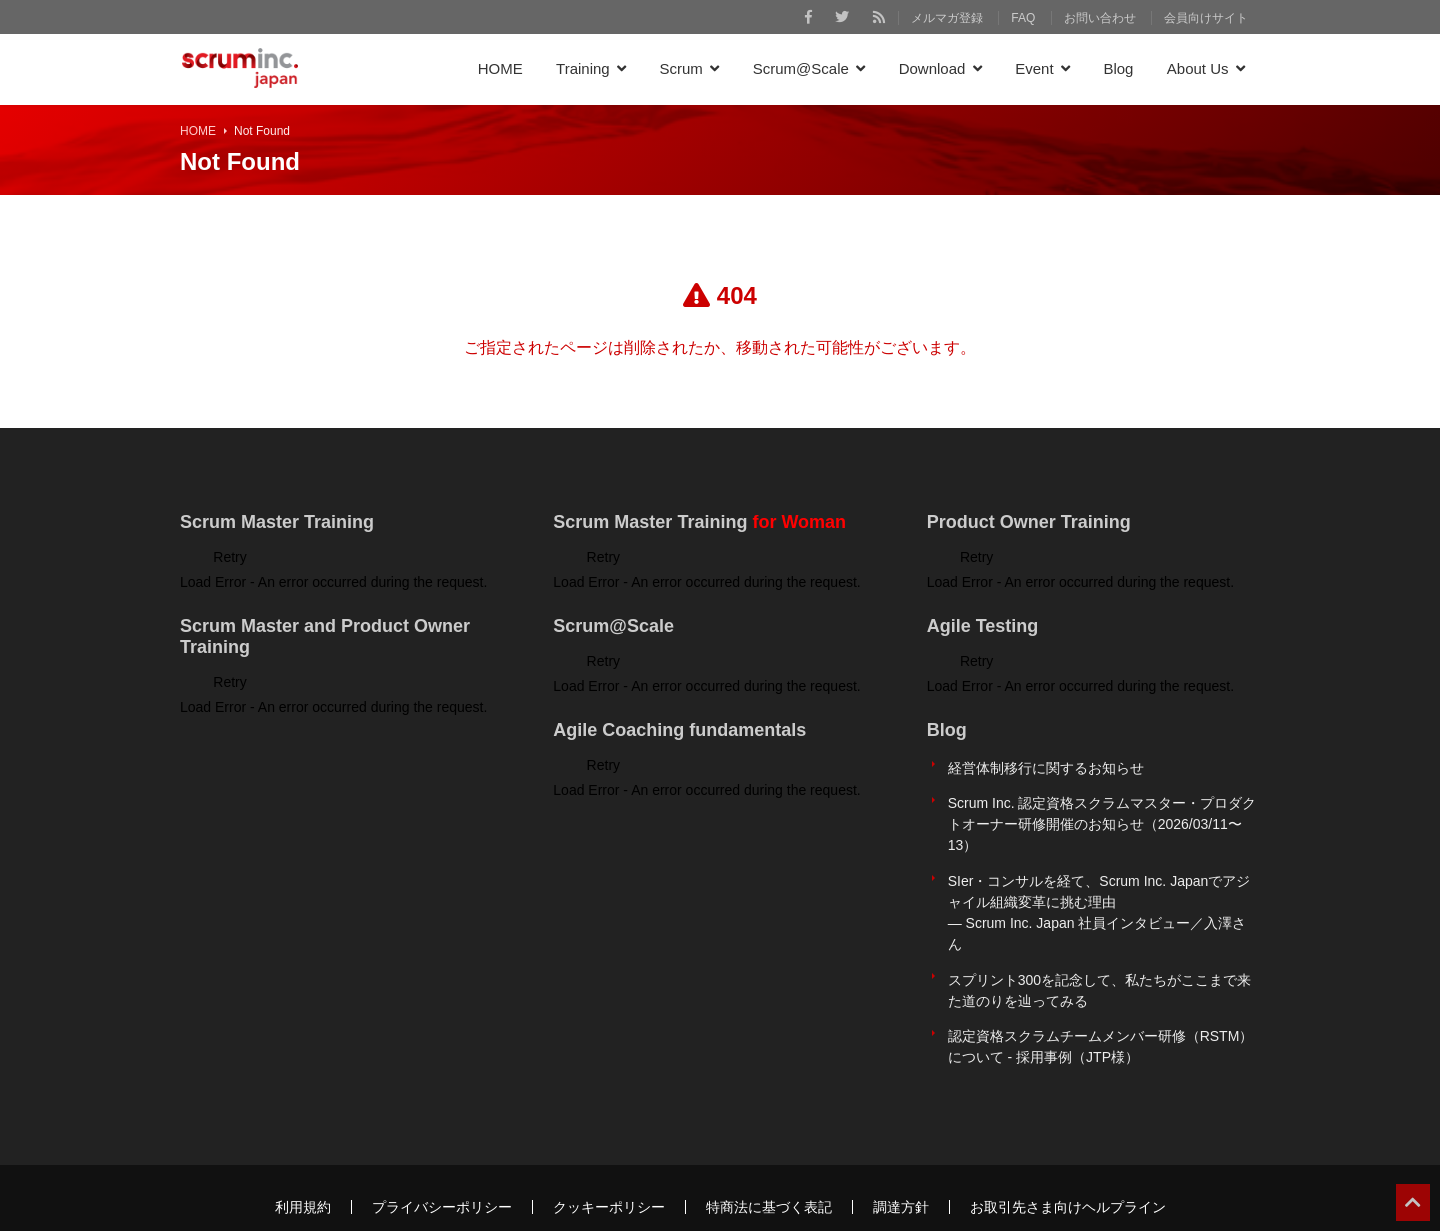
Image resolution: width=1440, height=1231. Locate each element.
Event (1034, 68)
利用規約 (303, 1168)
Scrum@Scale (801, 68)
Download (932, 68)
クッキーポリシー (609, 1168)
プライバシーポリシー (442, 1168)
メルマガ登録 (947, 18)
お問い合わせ (1100, 18)
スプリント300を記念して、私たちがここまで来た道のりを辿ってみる (1099, 963)
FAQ (1023, 18)
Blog (1118, 68)
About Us (1198, 68)
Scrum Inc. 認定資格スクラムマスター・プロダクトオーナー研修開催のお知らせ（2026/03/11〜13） (1102, 813)
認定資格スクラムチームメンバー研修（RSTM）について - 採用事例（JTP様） (1101, 1012)
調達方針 (901, 1168)
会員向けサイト (1206, 18)
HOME (500, 68)
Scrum (681, 68)
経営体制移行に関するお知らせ (1046, 764)
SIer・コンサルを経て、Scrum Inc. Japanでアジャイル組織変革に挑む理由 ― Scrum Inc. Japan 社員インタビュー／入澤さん (1099, 893)
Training (583, 68)
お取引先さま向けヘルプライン (1068, 1168)
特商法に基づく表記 (769, 1168)
